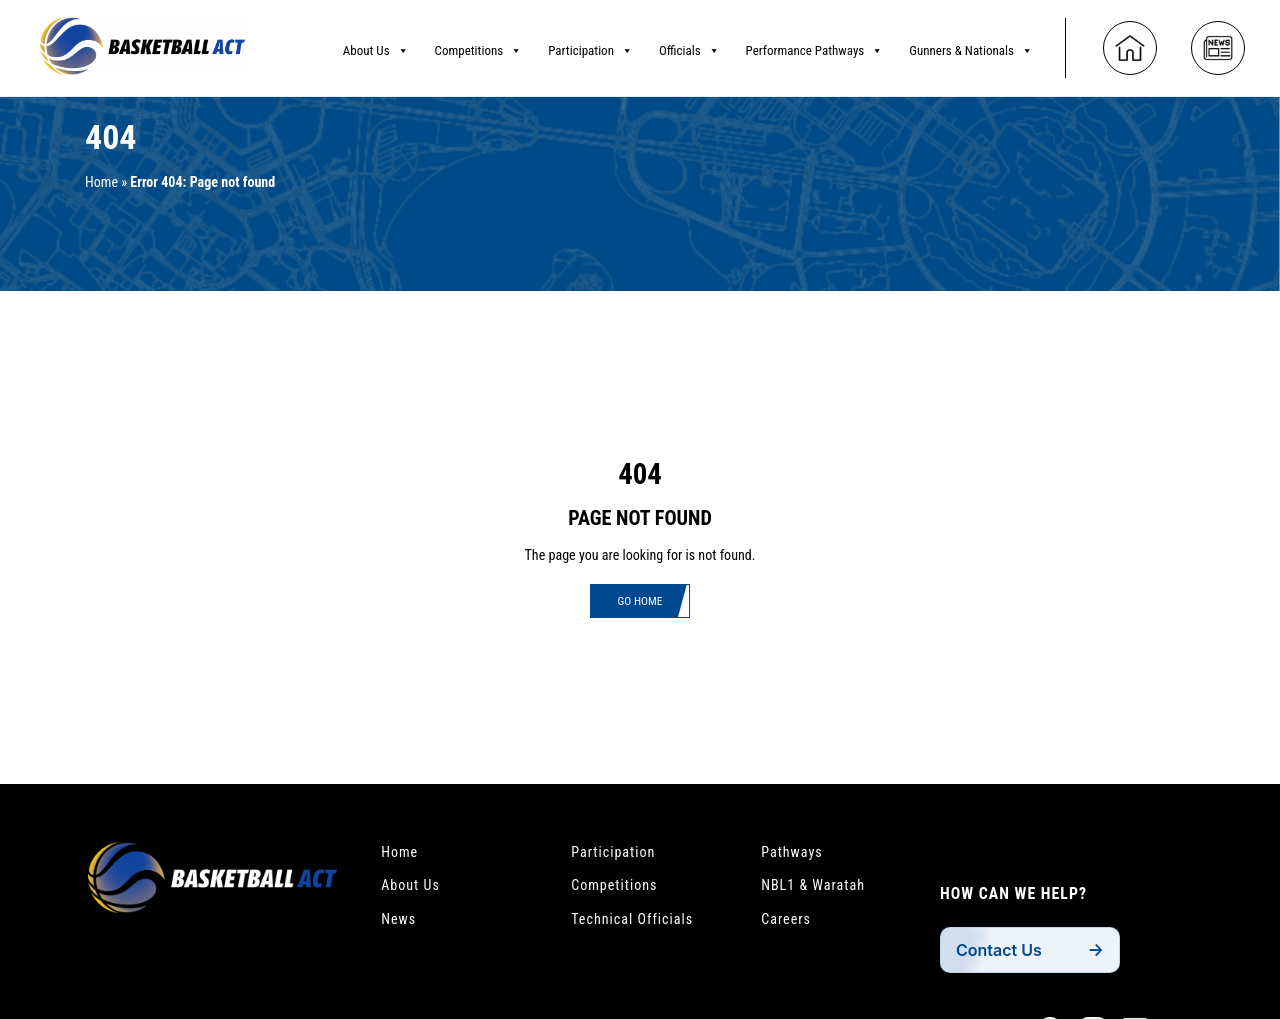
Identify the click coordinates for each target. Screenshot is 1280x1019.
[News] (1218, 42)
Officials (689, 45)
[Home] (1130, 42)
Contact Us (1004, 955)
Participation (590, 45)
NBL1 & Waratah (819, 890)
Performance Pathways (815, 45)
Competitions (479, 45)
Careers (789, 927)
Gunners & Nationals (971, 45)
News (401, 927)
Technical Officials (639, 927)
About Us (376, 45)
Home (103, 182)
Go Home (640, 602)
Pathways (796, 853)
